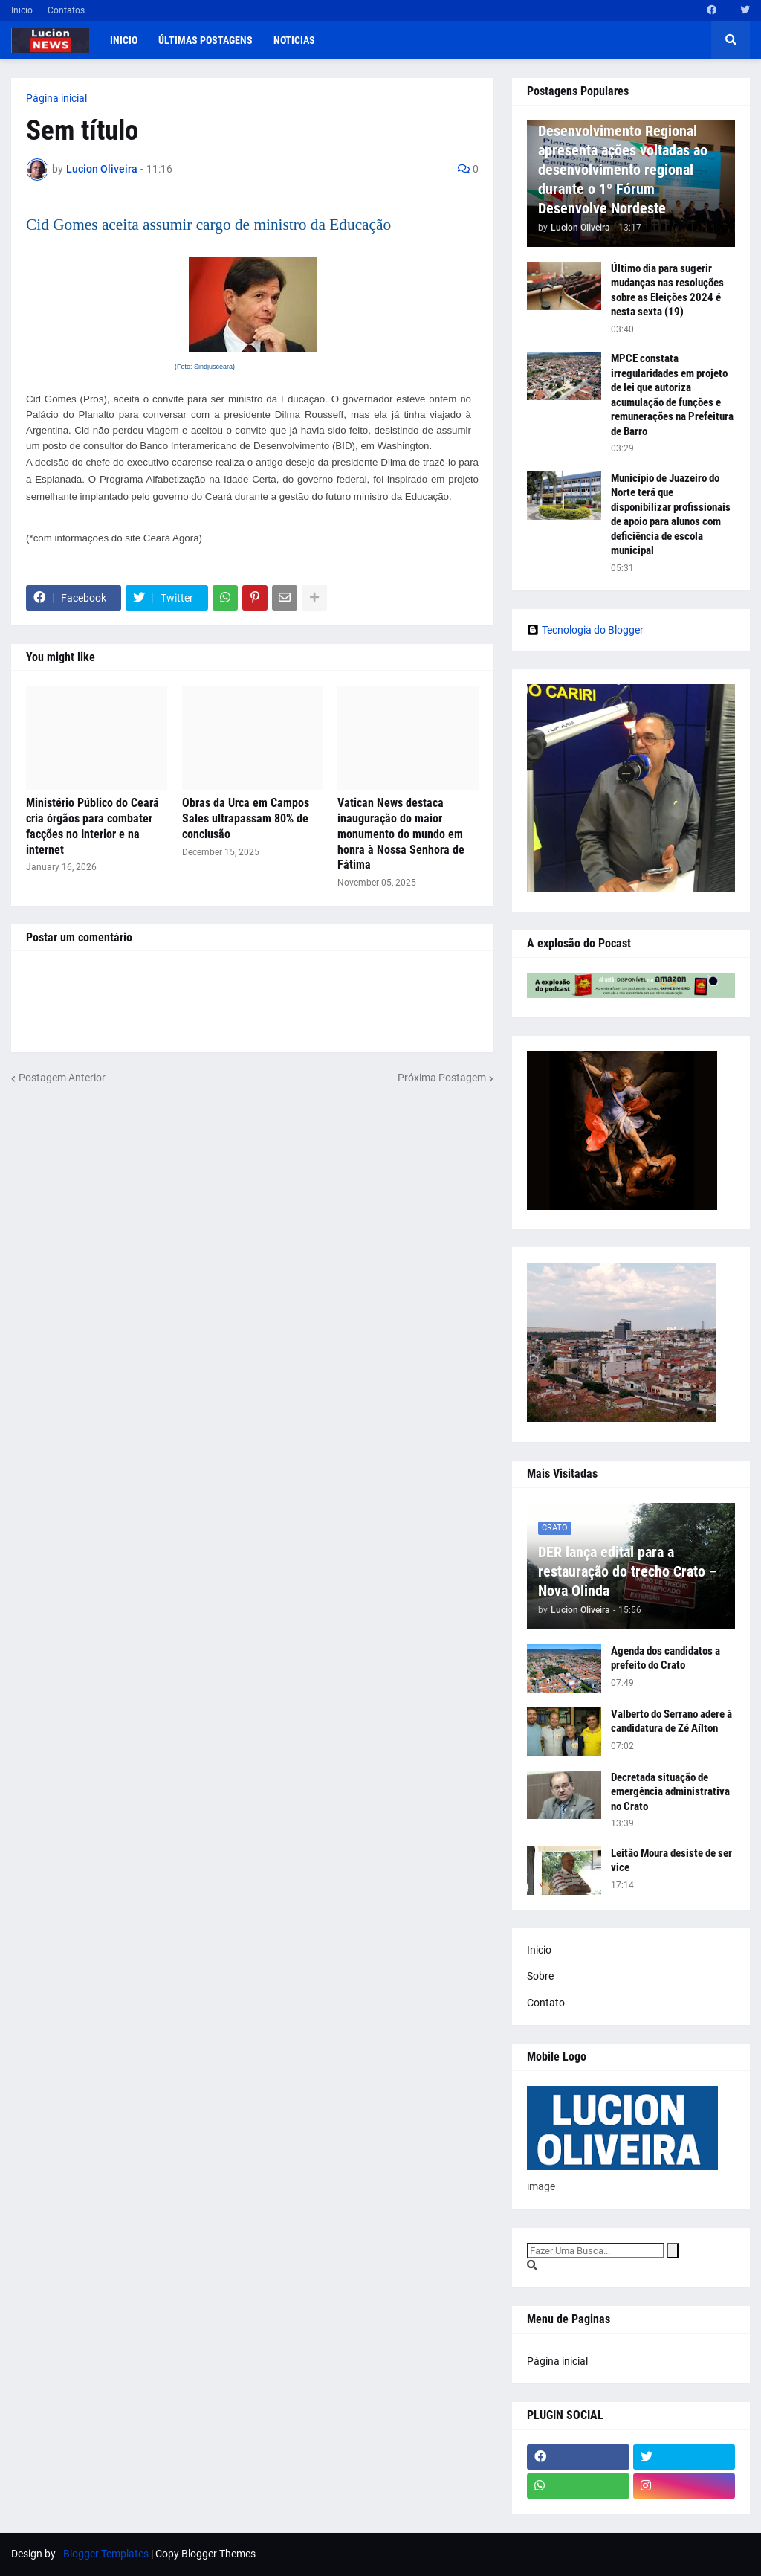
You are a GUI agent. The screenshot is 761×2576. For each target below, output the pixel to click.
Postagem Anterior (62, 1077)
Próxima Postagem (442, 1077)
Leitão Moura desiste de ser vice (671, 1860)
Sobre (540, 1976)
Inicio (22, 10)
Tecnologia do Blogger (585, 630)
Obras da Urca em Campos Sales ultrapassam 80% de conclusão (245, 818)
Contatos (66, 10)
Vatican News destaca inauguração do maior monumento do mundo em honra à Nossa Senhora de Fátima (400, 834)
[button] (730, 40)
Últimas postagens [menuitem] (205, 40)
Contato (546, 2003)
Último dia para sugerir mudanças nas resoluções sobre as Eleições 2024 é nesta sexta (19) (667, 290)
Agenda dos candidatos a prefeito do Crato (665, 1658)
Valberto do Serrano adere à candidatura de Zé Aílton (671, 1721)
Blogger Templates (106, 2554)
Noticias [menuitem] (294, 40)
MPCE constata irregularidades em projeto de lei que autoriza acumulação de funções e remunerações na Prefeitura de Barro (672, 395)
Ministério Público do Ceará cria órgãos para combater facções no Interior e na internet (92, 826)
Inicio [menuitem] (123, 40)
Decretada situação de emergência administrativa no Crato (670, 1792)
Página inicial (56, 98)
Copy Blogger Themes (205, 2554)
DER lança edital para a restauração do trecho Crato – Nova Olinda (627, 1571)
